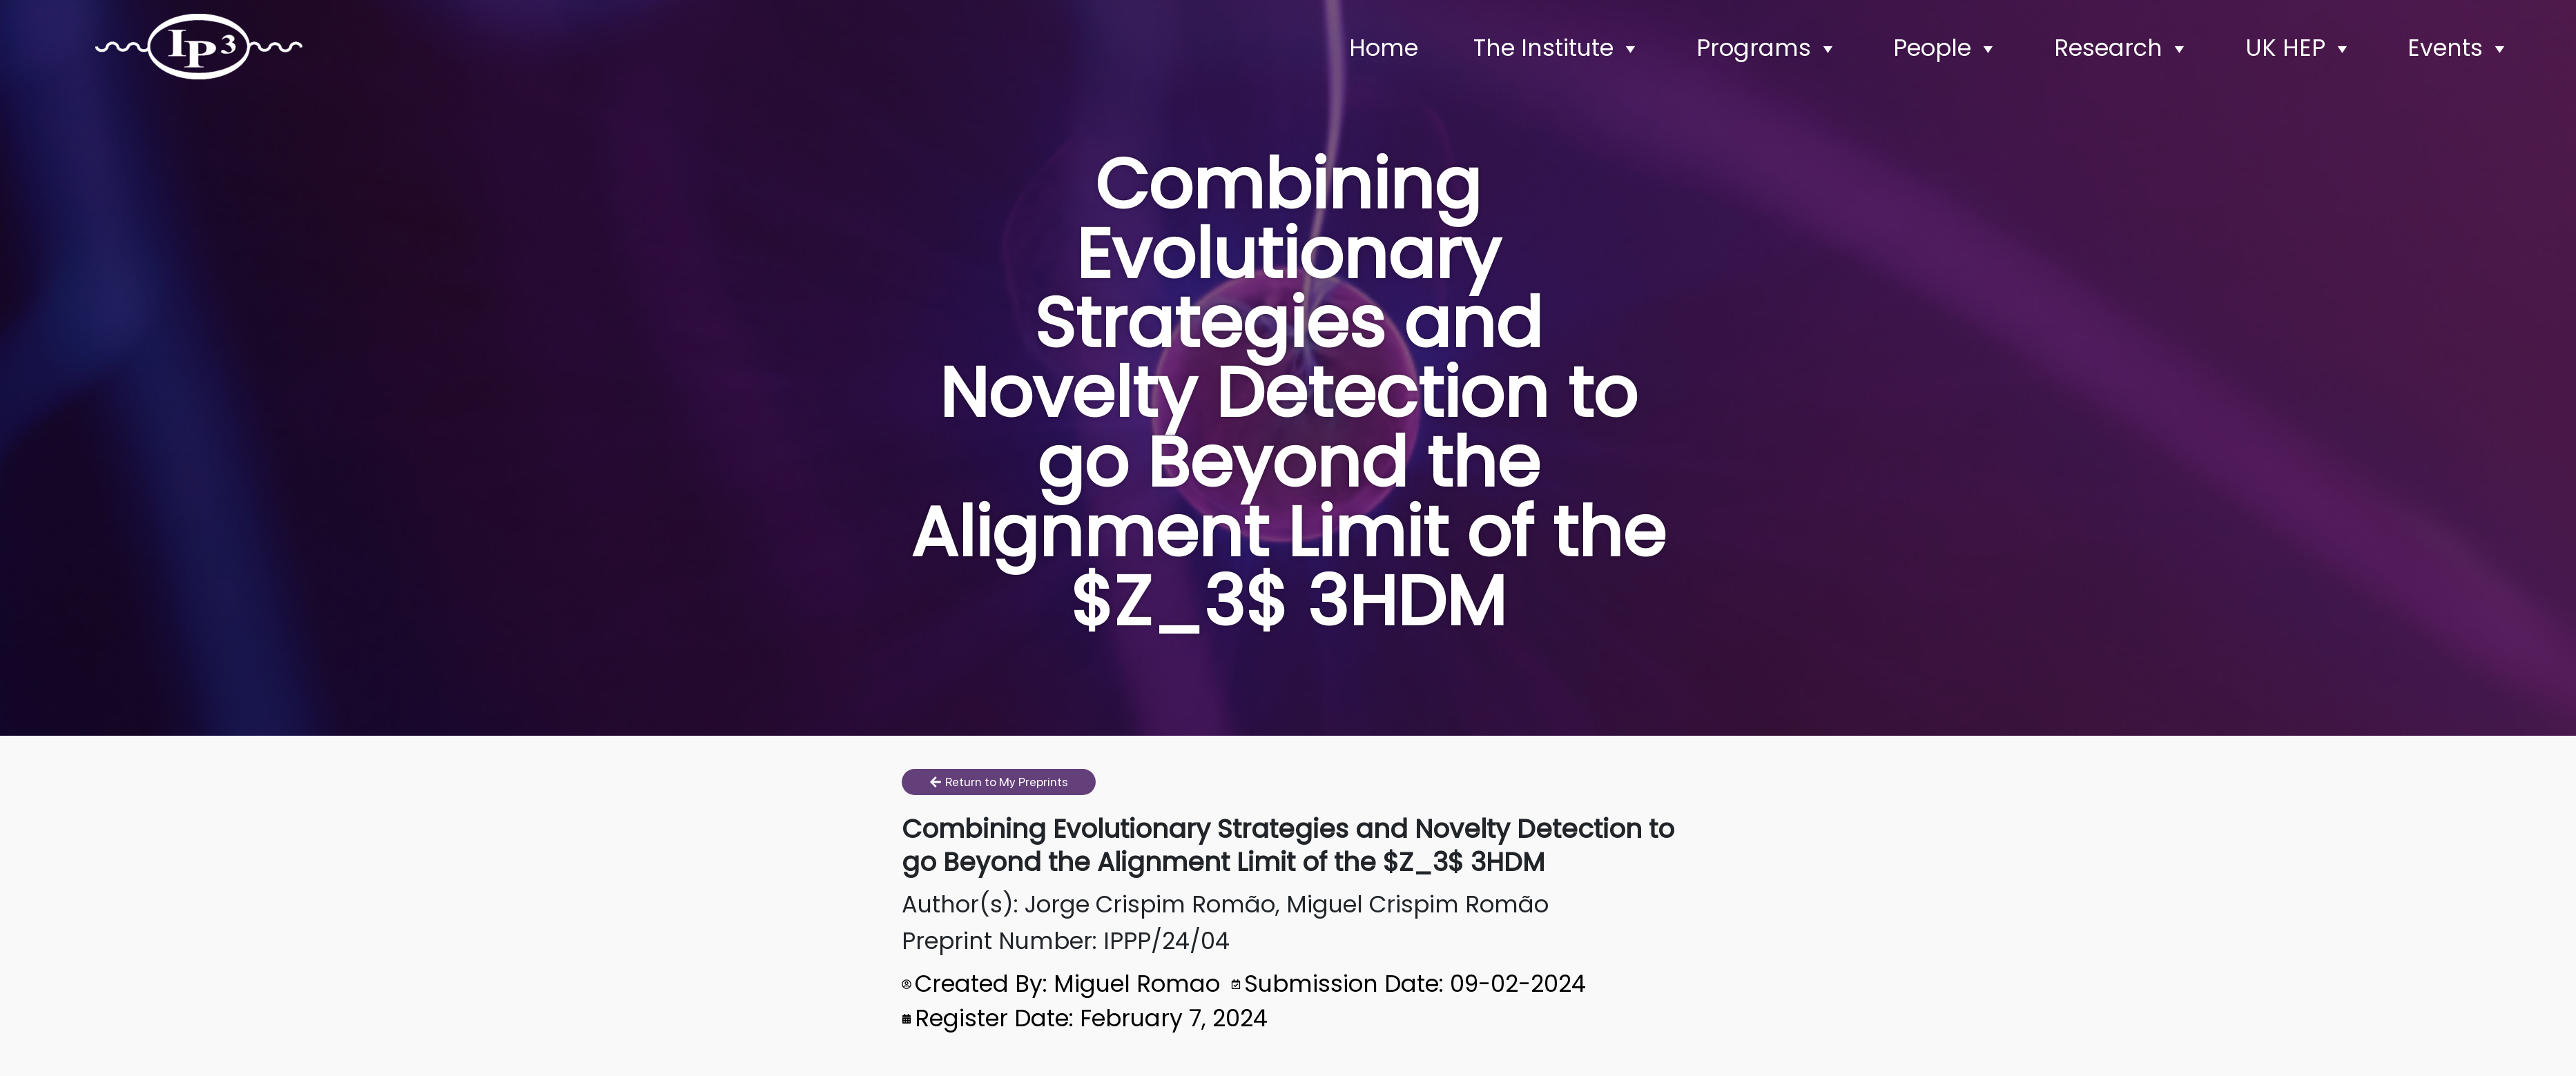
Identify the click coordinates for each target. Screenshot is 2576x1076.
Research (2122, 48)
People (1946, 48)
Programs (1767, 48)
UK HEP (2299, 48)
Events (2459, 48)
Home (1383, 48)
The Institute (1557, 48)
